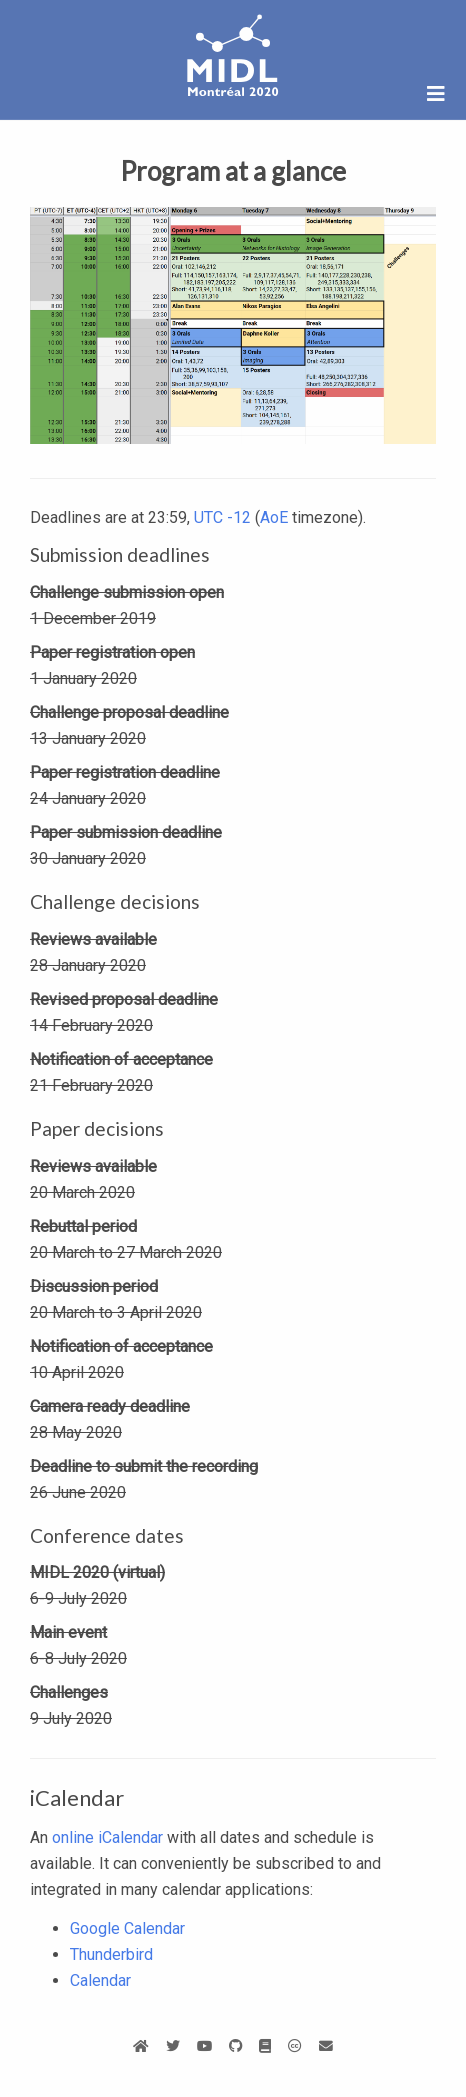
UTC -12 (222, 517)
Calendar (100, 1980)
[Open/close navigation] (436, 94)
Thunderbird (111, 1954)
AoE (274, 517)
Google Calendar (127, 1928)
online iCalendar (107, 1837)
